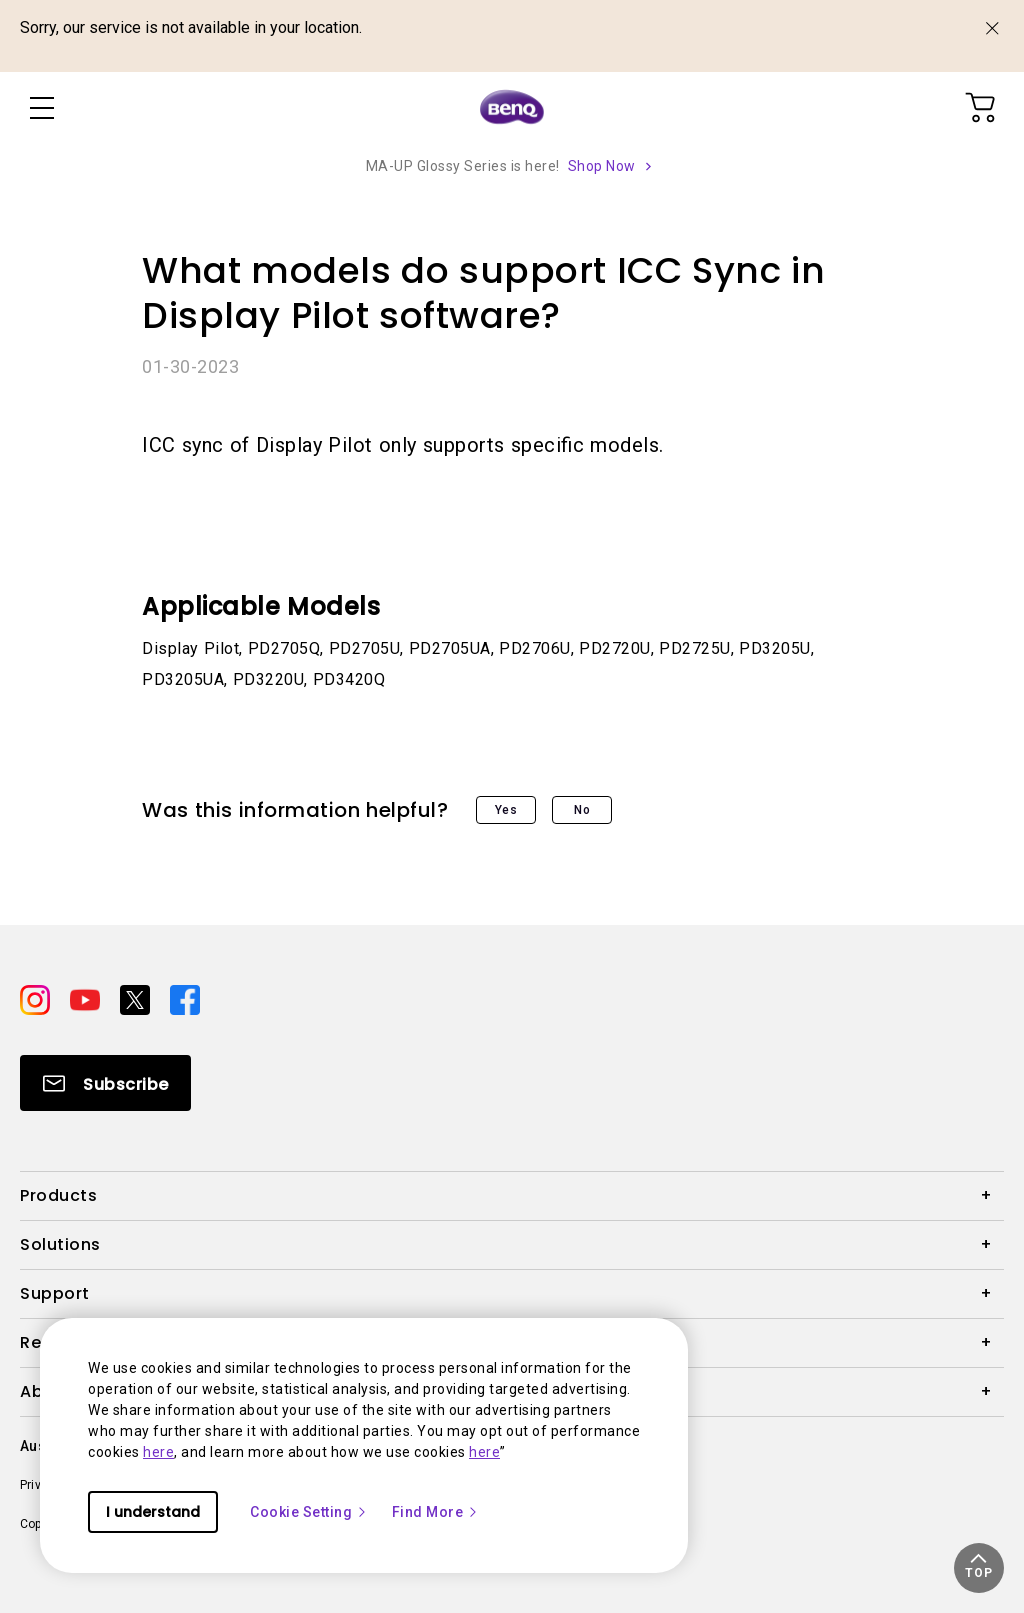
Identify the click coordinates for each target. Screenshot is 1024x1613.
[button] (979, 1568)
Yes (506, 810)
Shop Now (602, 166)
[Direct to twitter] (137, 999)
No (582, 810)
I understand (153, 1512)
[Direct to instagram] (37, 999)
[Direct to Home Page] (512, 108)
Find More (436, 1512)
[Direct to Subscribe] (105, 1083)
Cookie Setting (309, 1512)
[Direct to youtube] (87, 999)
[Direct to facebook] (185, 999)
